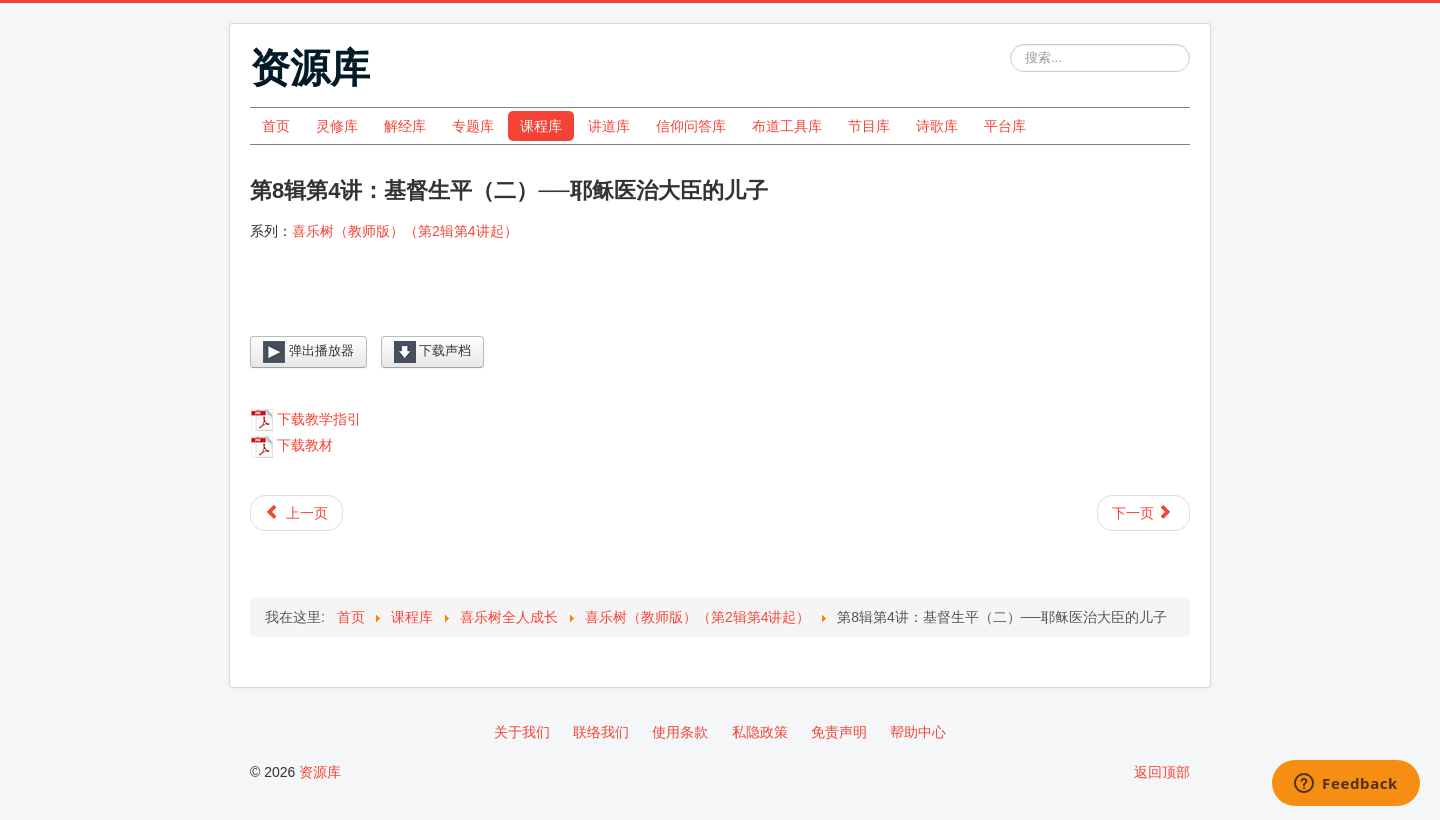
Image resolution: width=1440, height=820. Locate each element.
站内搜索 (1010, 44)
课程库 (541, 126)
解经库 (405, 126)
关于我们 (522, 732)
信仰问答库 (691, 126)
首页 (276, 126)
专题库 (473, 126)
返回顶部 (1162, 772)
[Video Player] (720, 304)
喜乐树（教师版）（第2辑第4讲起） (405, 231)
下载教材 (305, 445)
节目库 (869, 126)
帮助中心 (918, 732)
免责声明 (839, 732)
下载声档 (433, 352)
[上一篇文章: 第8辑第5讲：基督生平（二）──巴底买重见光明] (296, 513)
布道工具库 (787, 126)
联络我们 (601, 732)
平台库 (1005, 126)
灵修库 (337, 126)
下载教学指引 (319, 419)
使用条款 (680, 732)
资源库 (320, 772)
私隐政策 (760, 732)
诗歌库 (937, 126)
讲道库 (609, 126)
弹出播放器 (308, 352)
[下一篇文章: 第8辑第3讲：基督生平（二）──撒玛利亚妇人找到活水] (1143, 513)
